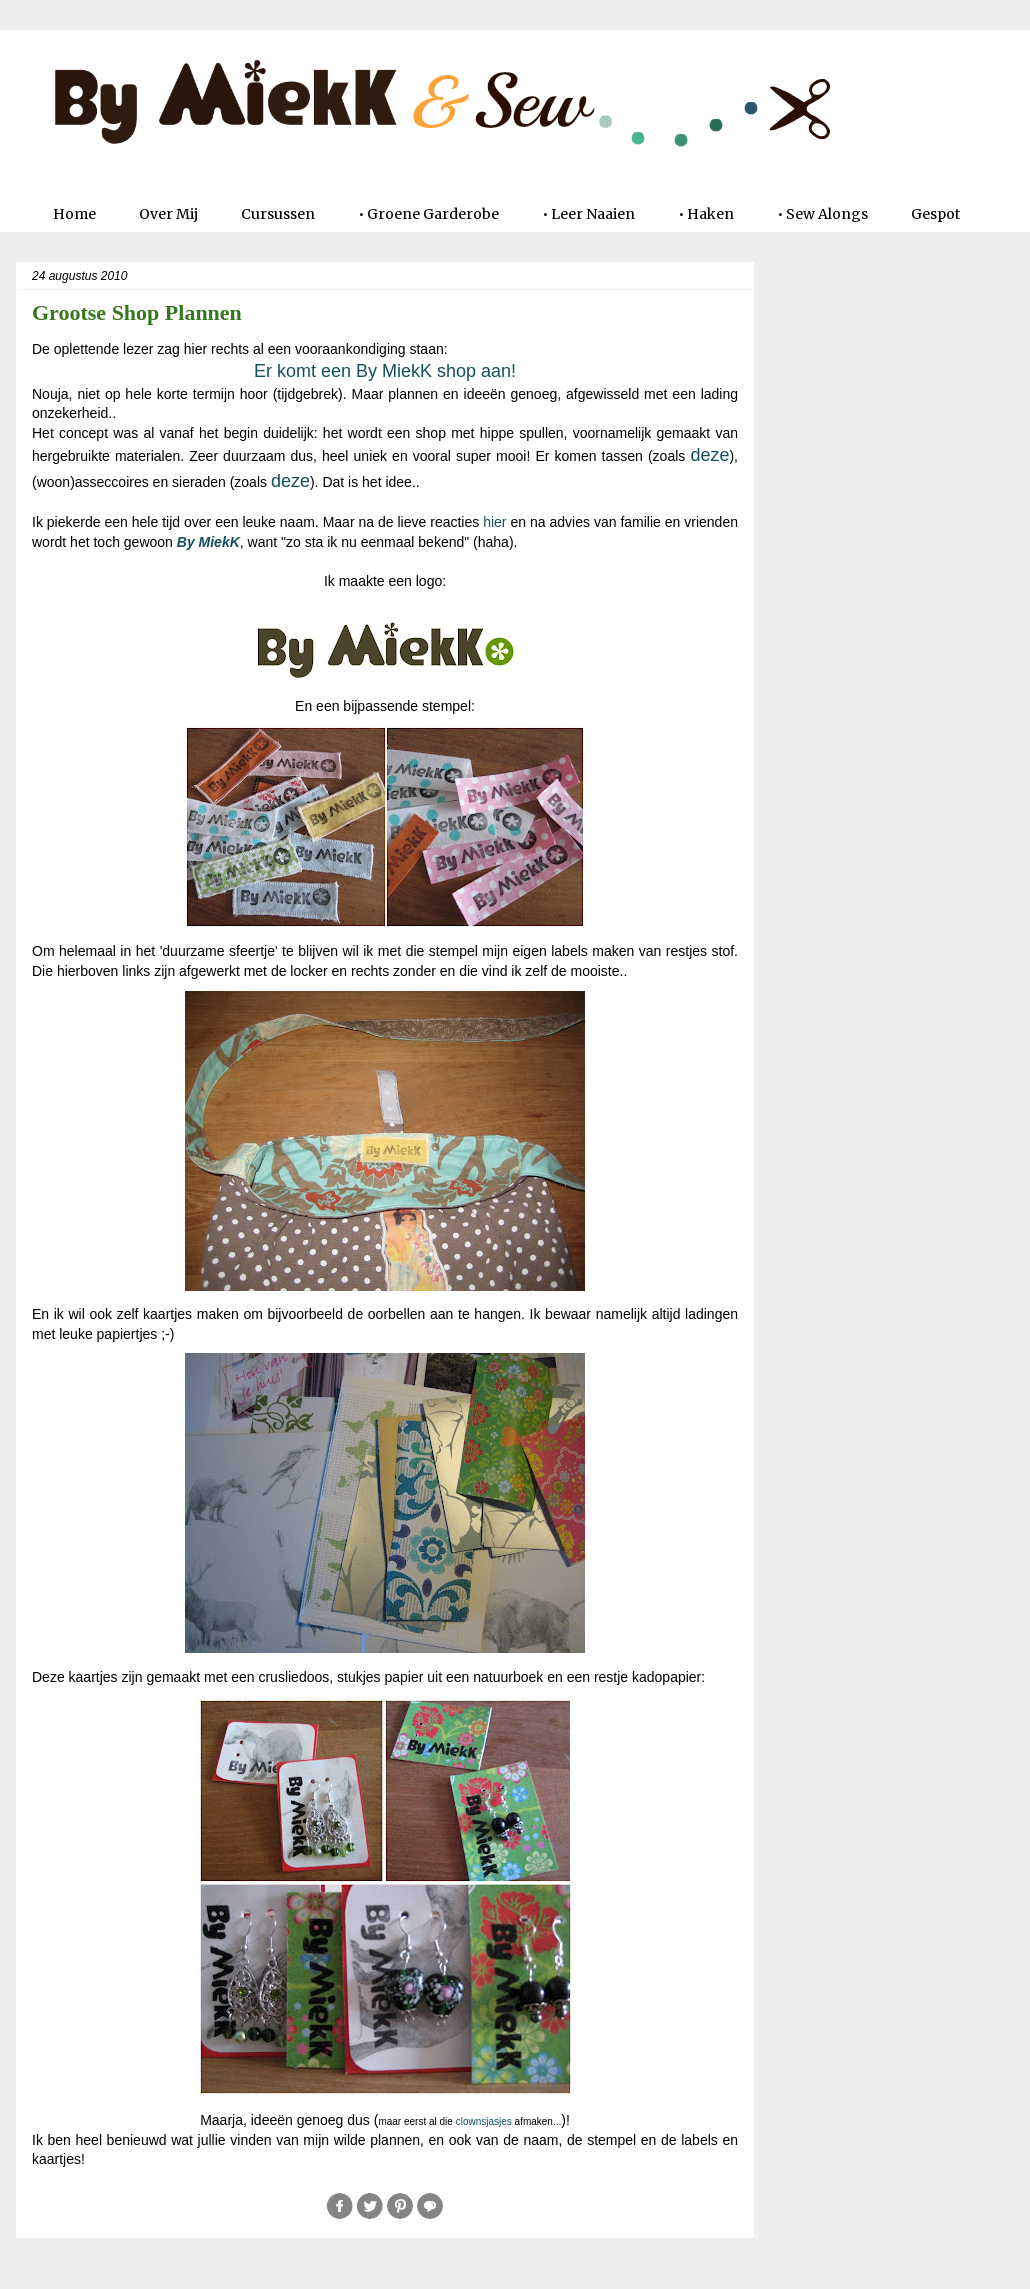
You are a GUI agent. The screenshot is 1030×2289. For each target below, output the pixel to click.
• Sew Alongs (822, 214)
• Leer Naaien (588, 214)
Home (74, 214)
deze (709, 455)
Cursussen (278, 214)
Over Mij (168, 214)
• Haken (706, 214)
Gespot (935, 214)
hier (494, 522)
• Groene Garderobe (428, 214)
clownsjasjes (484, 2121)
